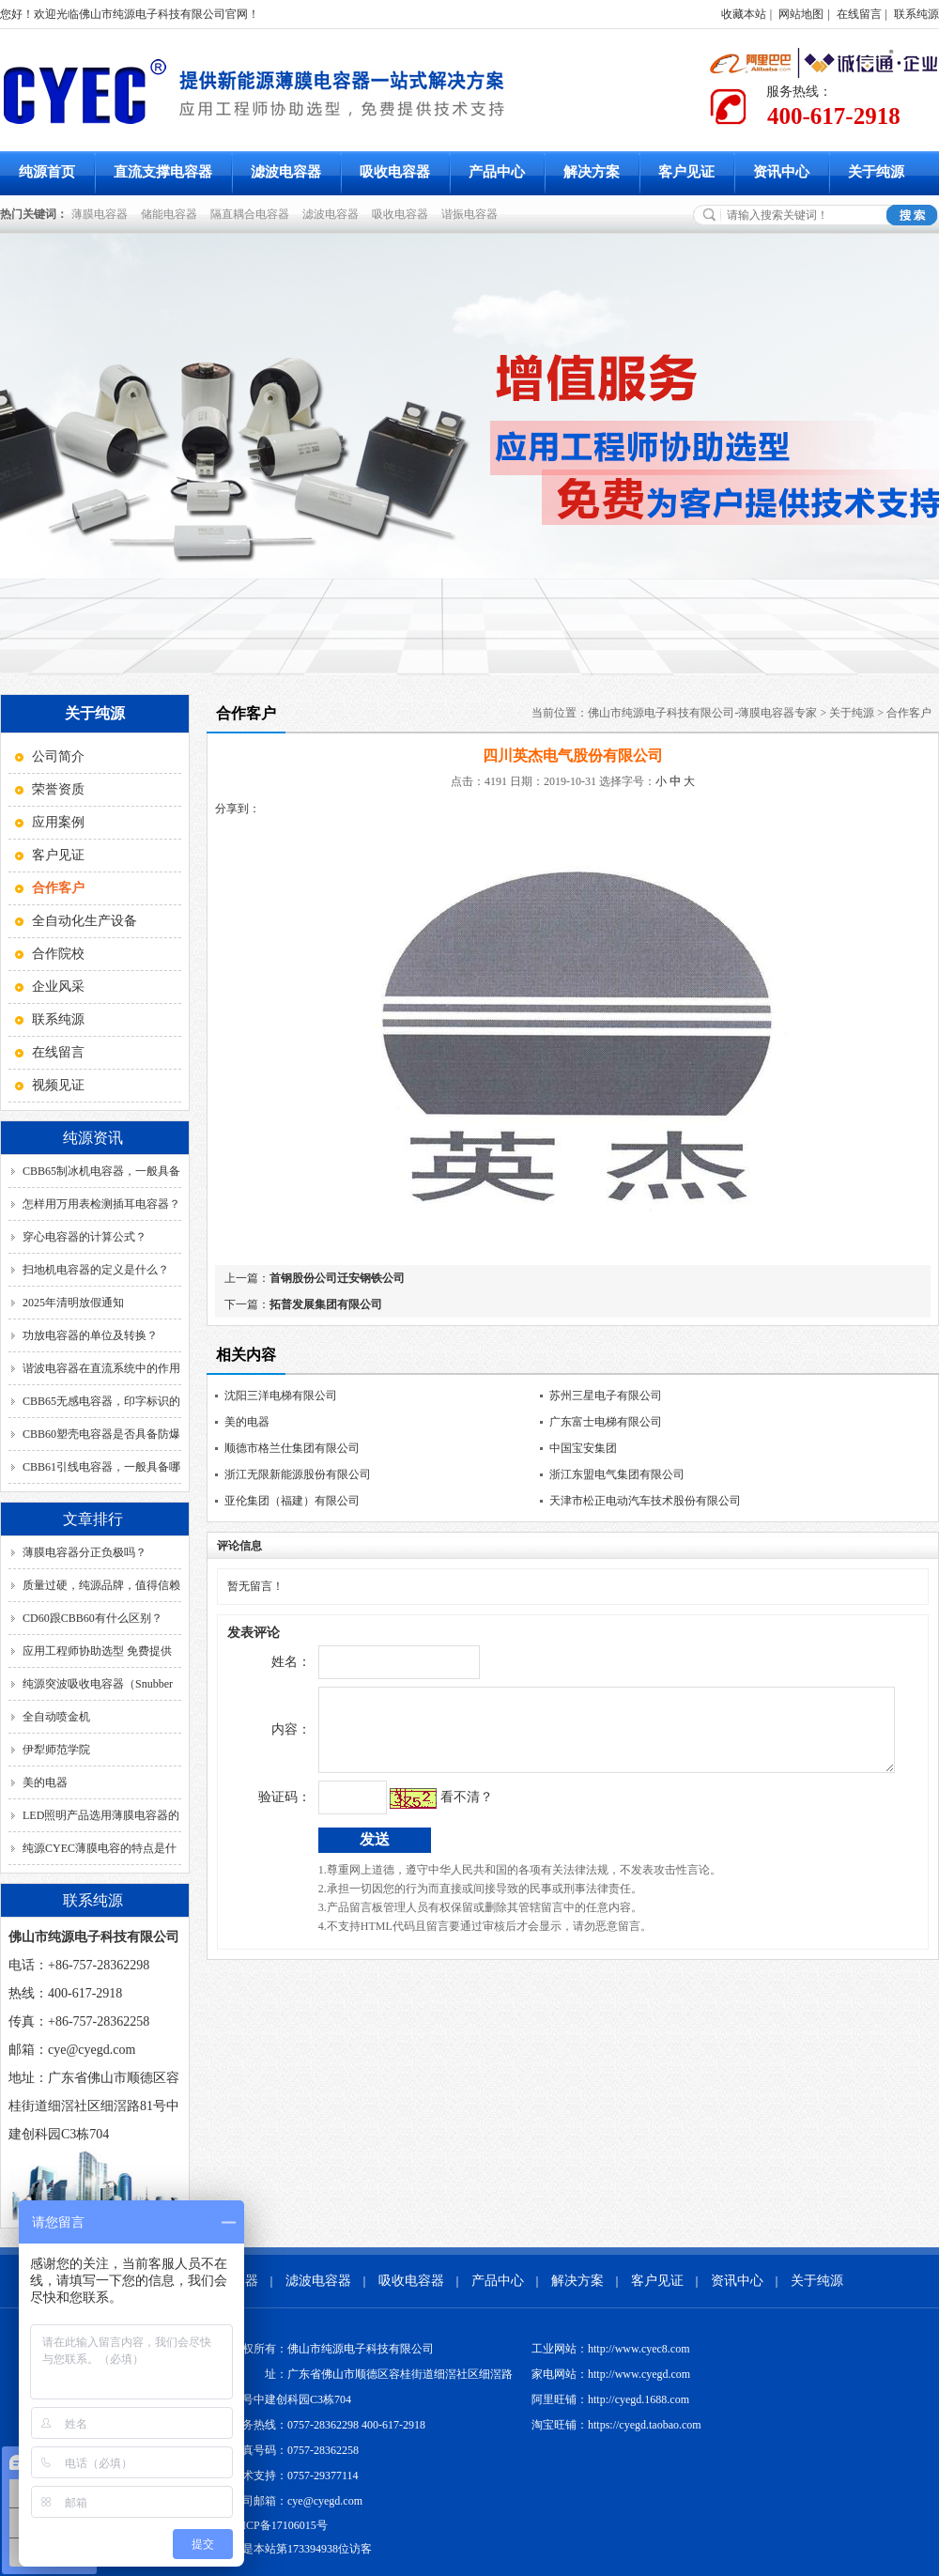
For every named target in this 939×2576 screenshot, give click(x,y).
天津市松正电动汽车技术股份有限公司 (645, 1500)
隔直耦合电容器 (252, 214)
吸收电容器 (395, 171)
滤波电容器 (286, 171)
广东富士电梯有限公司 (605, 1421)
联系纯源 (916, 14)
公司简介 (58, 756)
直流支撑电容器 (163, 171)
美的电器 (45, 1782)
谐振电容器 (472, 214)
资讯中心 (781, 171)
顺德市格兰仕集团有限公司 (292, 1448)
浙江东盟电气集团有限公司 (617, 1474)
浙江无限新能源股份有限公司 (297, 1474)
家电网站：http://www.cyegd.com (610, 2374)
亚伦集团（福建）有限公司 (292, 1500)
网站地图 (801, 14)
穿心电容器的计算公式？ (84, 1236)
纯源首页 (47, 171)
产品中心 (497, 171)
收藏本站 (743, 14)
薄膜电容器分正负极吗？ (84, 1552)
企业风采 (58, 986)
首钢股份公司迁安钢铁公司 (337, 1278)
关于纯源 (876, 171)
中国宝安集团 (583, 1448)
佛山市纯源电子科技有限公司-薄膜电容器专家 (702, 712)
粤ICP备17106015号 (279, 2525)
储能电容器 (172, 214)
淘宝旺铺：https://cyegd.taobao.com (616, 2424)
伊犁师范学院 (56, 1749)
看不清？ (427, 1811)
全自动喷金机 (56, 1716)
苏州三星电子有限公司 (605, 1395)
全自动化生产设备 (84, 921)
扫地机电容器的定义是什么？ (96, 1269)
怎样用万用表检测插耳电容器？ (101, 1204)
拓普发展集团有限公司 (325, 1304)
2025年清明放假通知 (73, 1302)
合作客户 (908, 712)
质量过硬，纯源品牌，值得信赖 (101, 1585)
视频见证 (58, 1085)
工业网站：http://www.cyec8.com (610, 2348)
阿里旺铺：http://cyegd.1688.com (610, 2399)
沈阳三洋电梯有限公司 (280, 1395)
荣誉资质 (58, 789)
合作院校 (58, 954)
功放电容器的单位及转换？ (90, 1335)
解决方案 (591, 171)
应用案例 (58, 822)
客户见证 (686, 171)
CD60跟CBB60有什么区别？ (92, 1618)
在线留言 (859, 14)
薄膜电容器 (102, 214)
